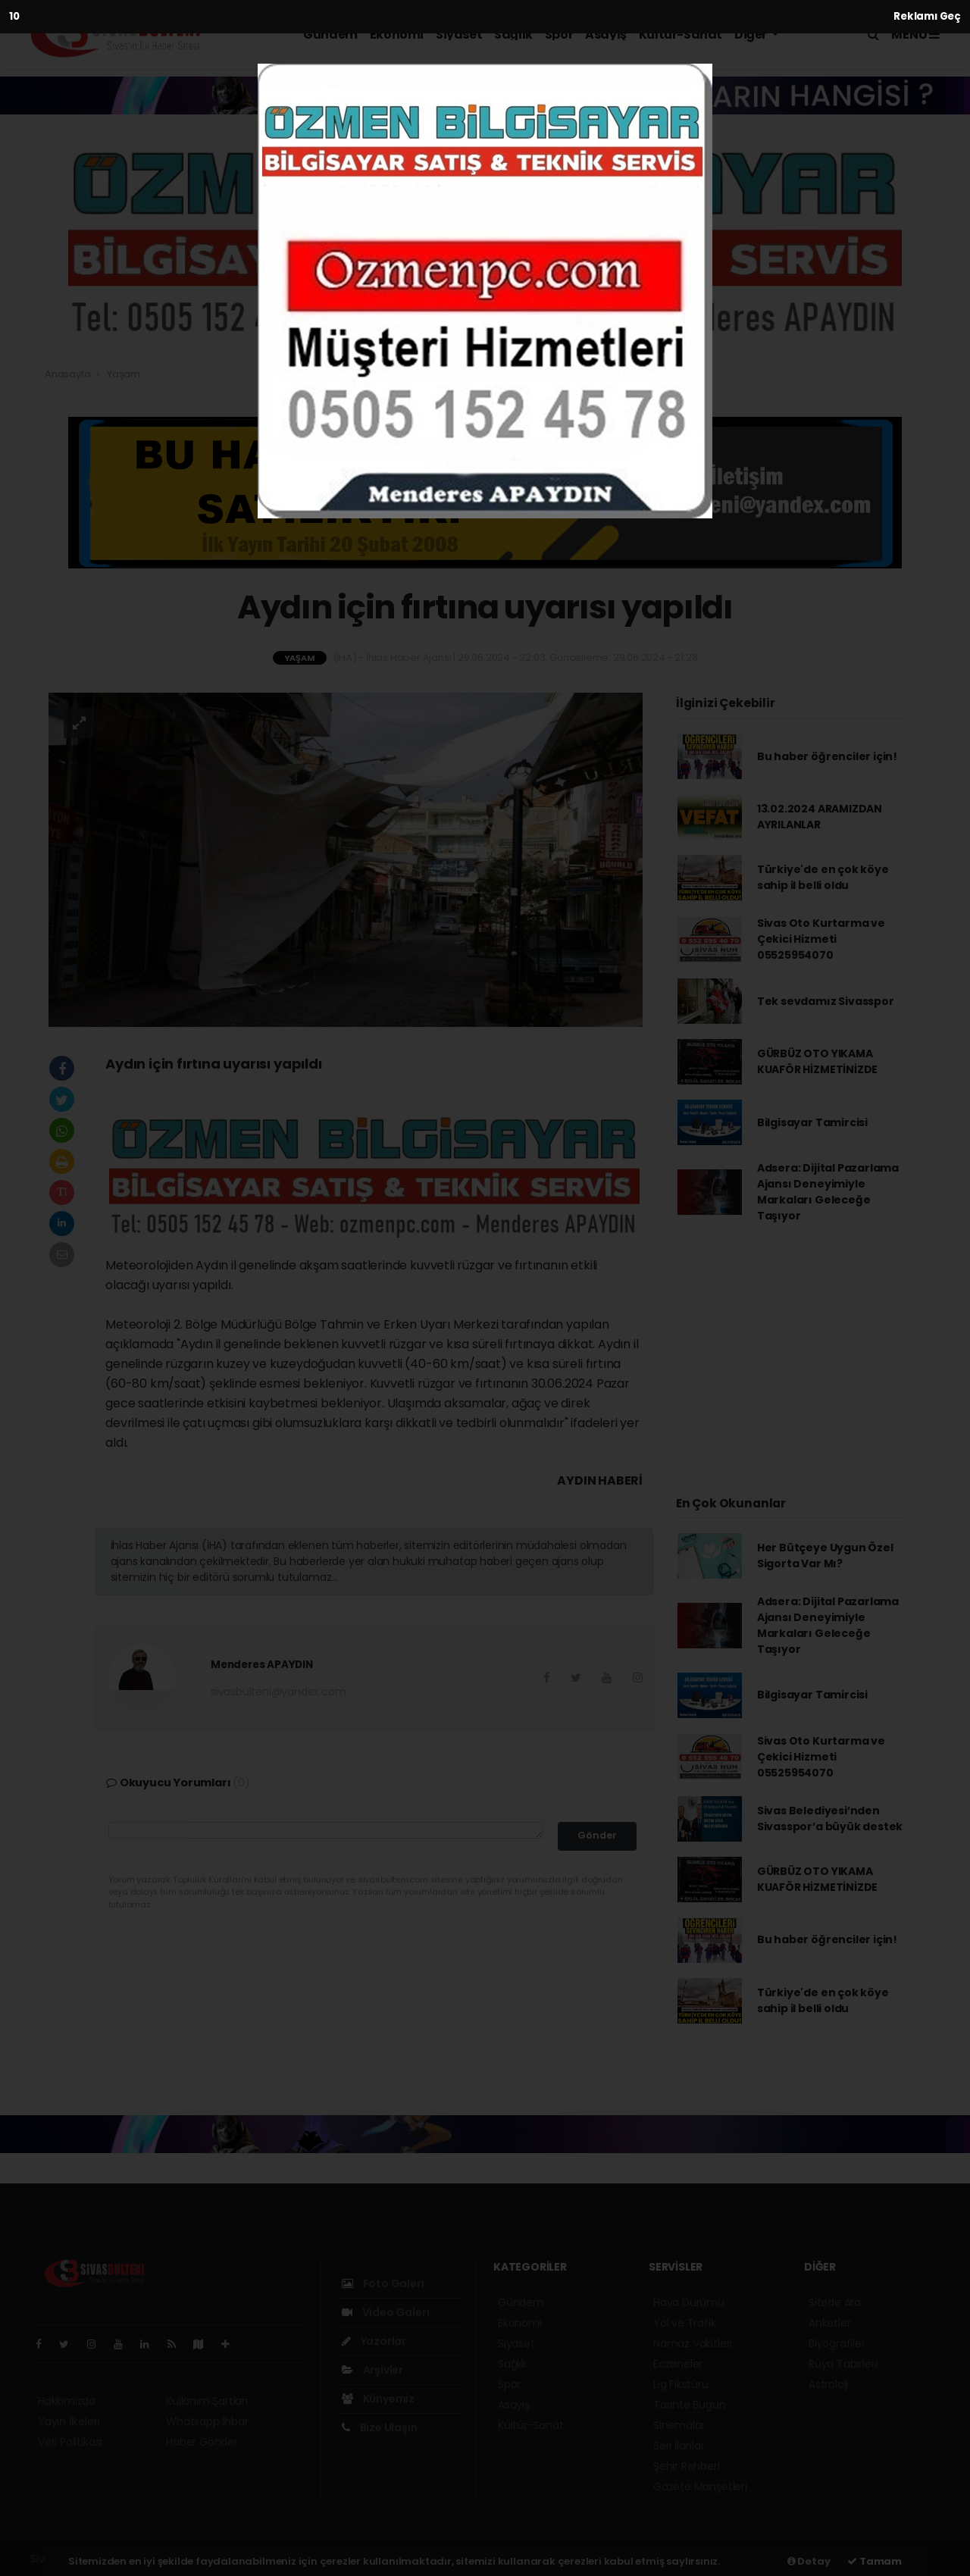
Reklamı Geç (927, 16)
